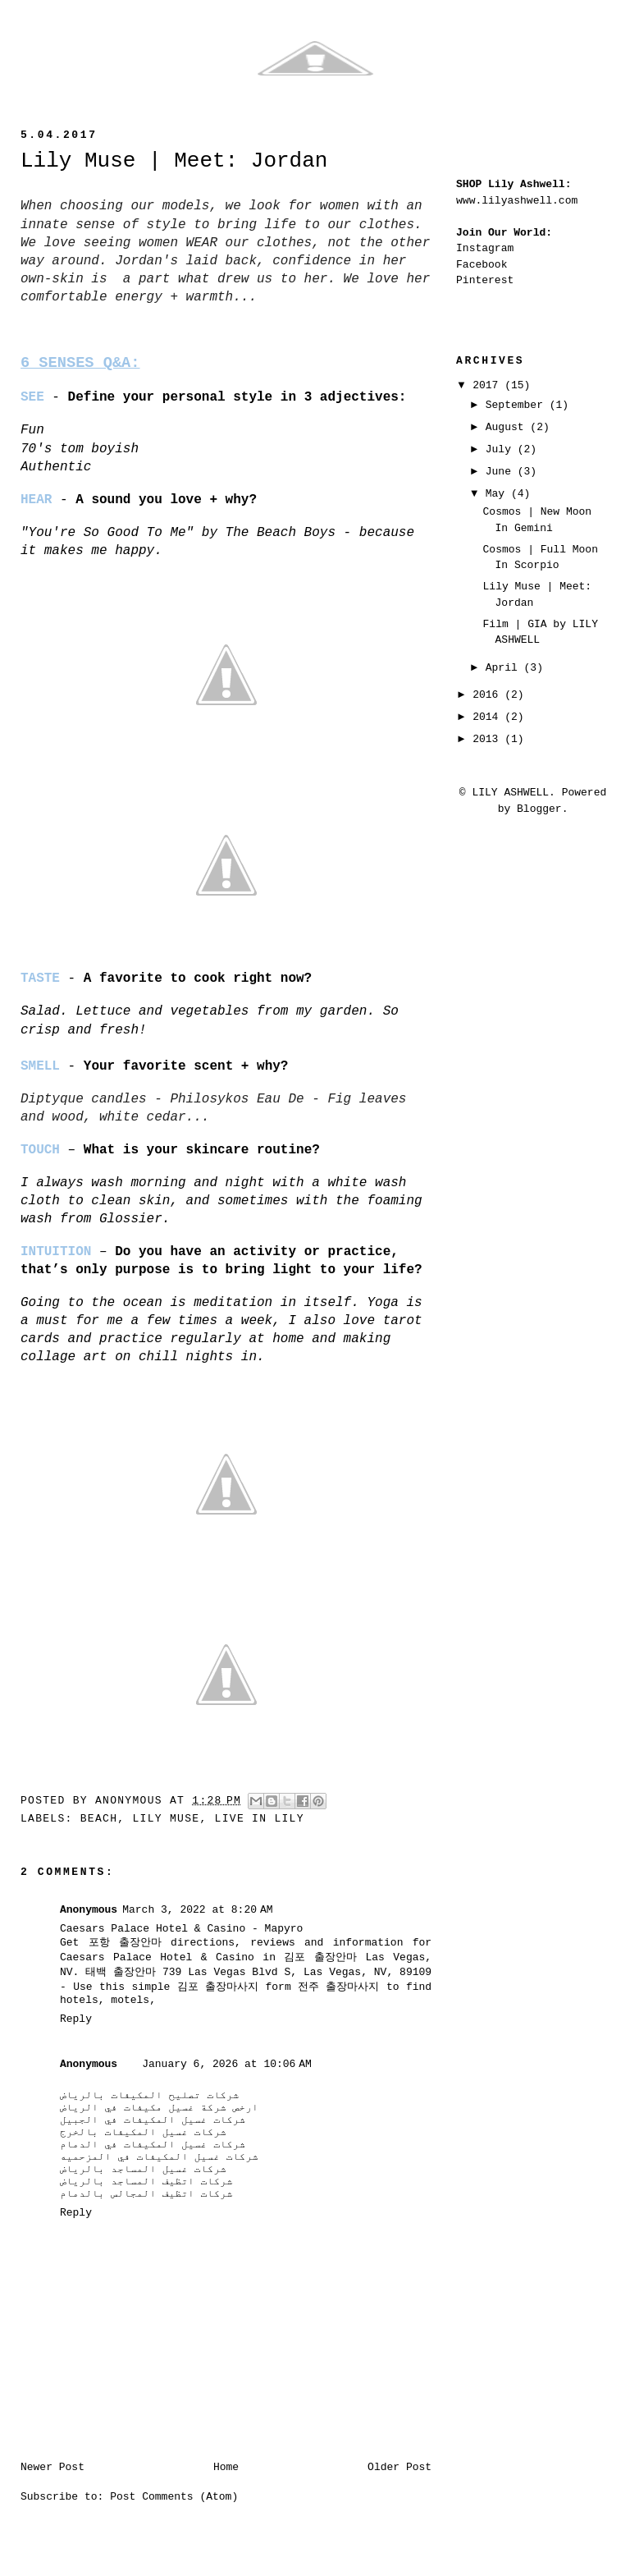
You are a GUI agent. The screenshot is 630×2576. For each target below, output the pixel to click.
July (502, 449)
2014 (488, 717)
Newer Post (52, 2467)
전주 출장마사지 (338, 1987)
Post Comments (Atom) (174, 2497)
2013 (488, 739)
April (505, 668)
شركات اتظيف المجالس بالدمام (146, 2194)
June (502, 471)
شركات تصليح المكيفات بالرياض (149, 2095)
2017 (488, 385)
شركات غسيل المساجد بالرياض (143, 2169)
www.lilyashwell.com (517, 201)
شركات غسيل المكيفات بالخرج (143, 2132)
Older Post (399, 2467)
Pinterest (485, 280)
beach (99, 1819)
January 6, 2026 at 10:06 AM (227, 2064)
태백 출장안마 (120, 1972)
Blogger (539, 809)
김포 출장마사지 (217, 1987)
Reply (76, 2019)
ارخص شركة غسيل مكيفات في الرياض (159, 2108)
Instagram (485, 248)
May (498, 494)
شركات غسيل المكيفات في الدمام (152, 2144)
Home (226, 2467)
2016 (488, 695)
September (518, 405)
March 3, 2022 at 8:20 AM (197, 1910)
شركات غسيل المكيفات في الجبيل (152, 2120)
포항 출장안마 (125, 1943)
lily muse (165, 1819)
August (508, 427)
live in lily (259, 1819)
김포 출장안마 (320, 1957)
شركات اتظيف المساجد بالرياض (146, 2181)
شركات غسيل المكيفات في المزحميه (159, 2157)
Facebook (481, 265)
